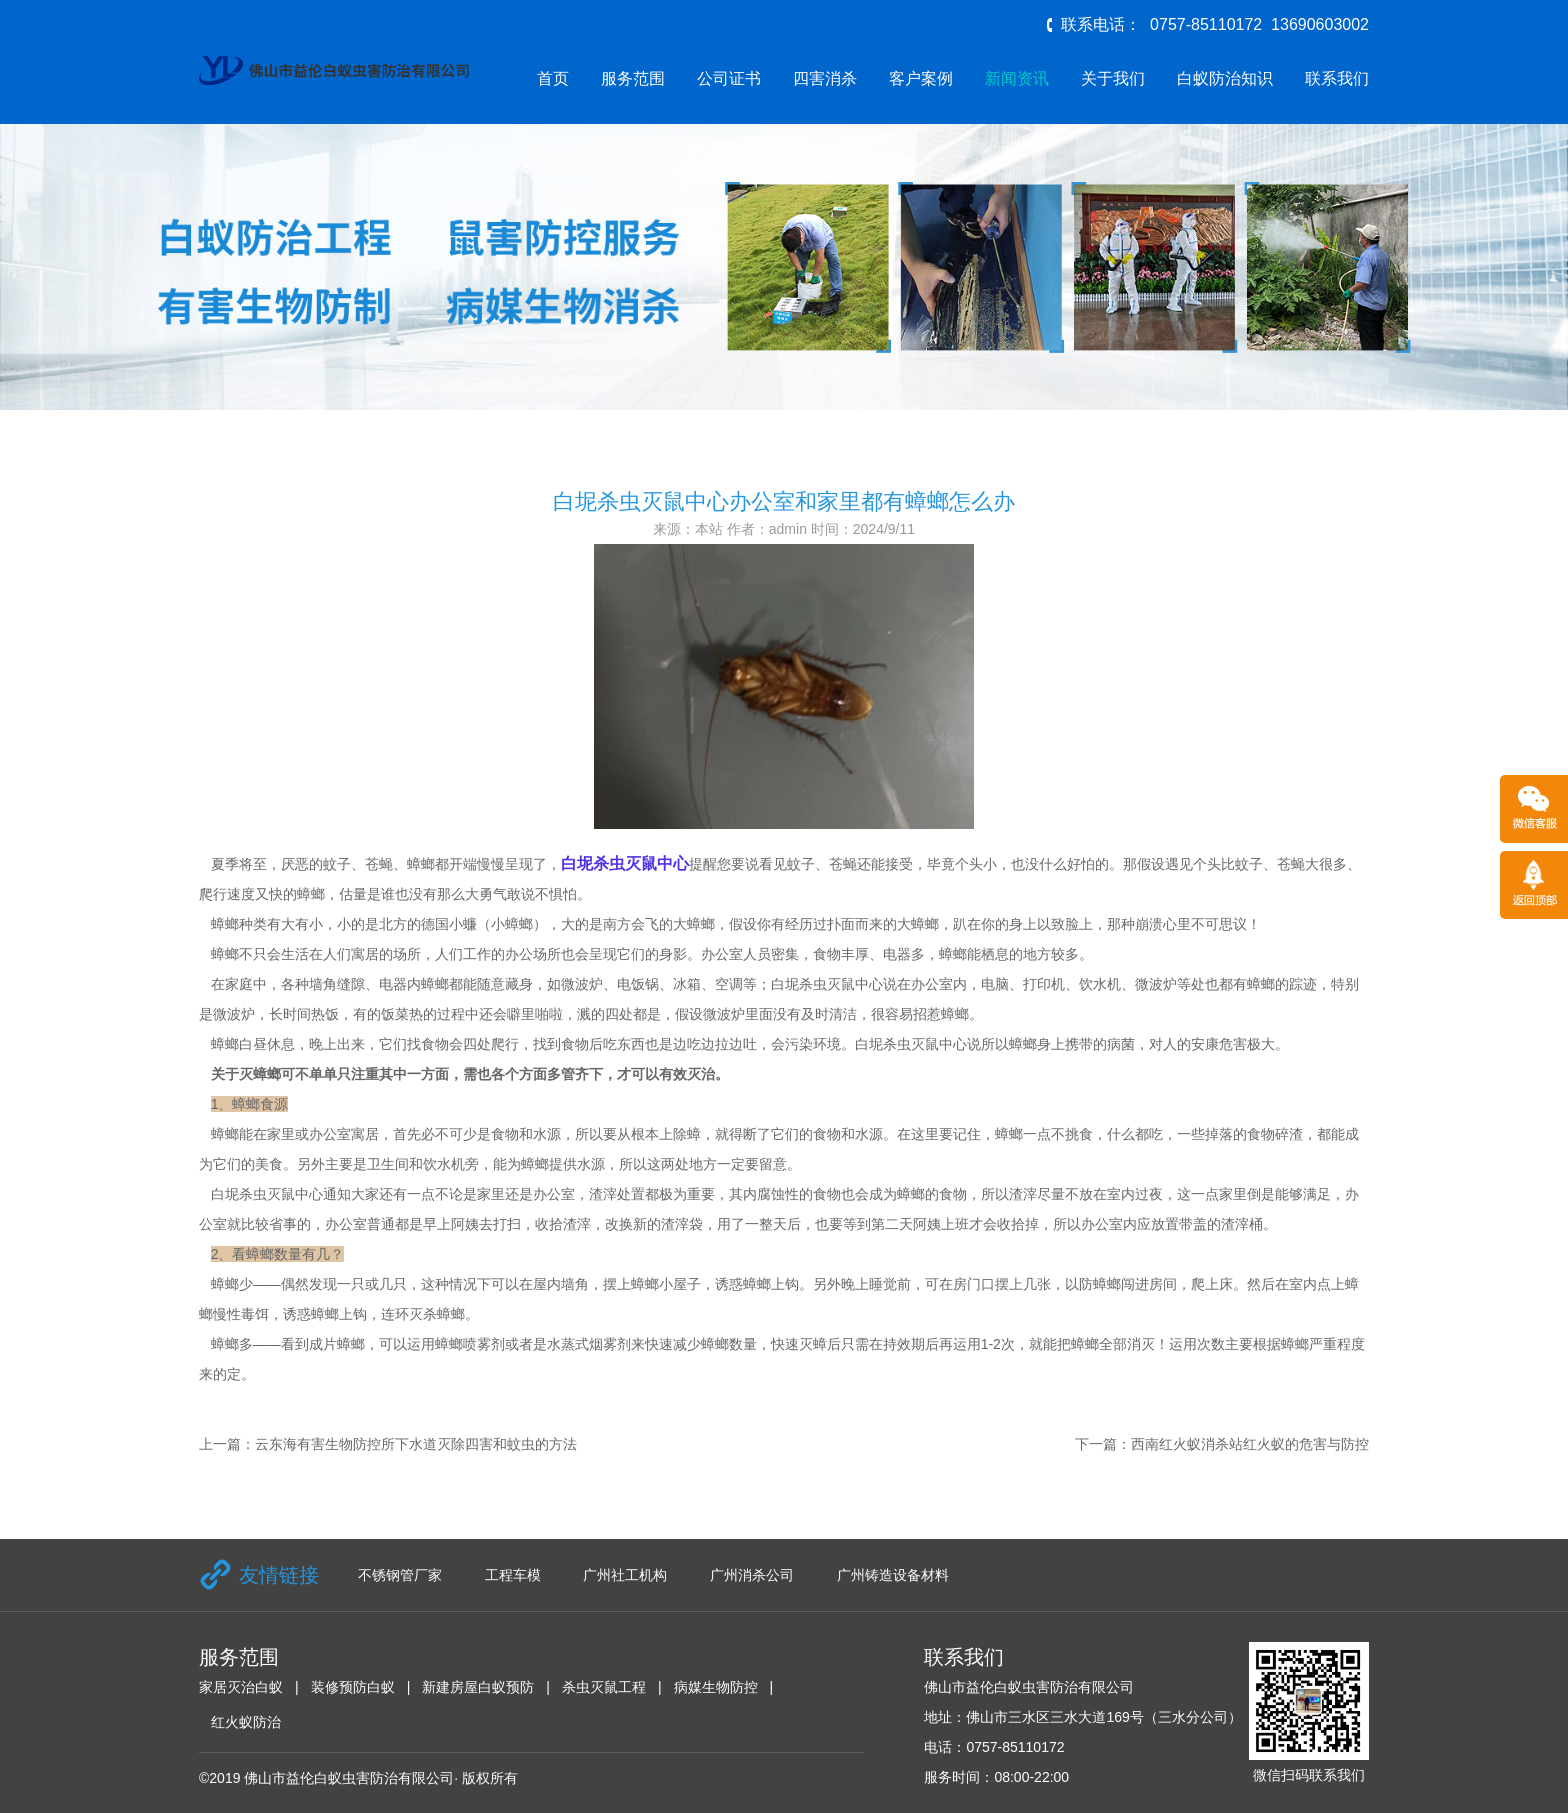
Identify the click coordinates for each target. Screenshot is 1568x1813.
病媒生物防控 (716, 1687)
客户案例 (921, 78)
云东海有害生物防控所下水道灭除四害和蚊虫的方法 (416, 1444)
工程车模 (513, 1575)
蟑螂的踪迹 (1282, 984)
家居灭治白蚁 (241, 1687)
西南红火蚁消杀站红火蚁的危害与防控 (1250, 1444)
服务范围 (633, 78)
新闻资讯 (1017, 78)
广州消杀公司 (752, 1575)
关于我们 (1113, 78)
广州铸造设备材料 (893, 1575)
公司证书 (729, 78)
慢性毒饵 (241, 1314)
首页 (553, 78)
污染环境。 (820, 1044)
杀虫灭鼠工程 (604, 1687)
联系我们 (1337, 78)
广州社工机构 (625, 1575)
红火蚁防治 (246, 1722)
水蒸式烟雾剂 (589, 1344)
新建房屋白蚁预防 (478, 1687)
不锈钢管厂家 (400, 1575)
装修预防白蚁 (353, 1687)
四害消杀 (825, 78)
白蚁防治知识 (1225, 78)
